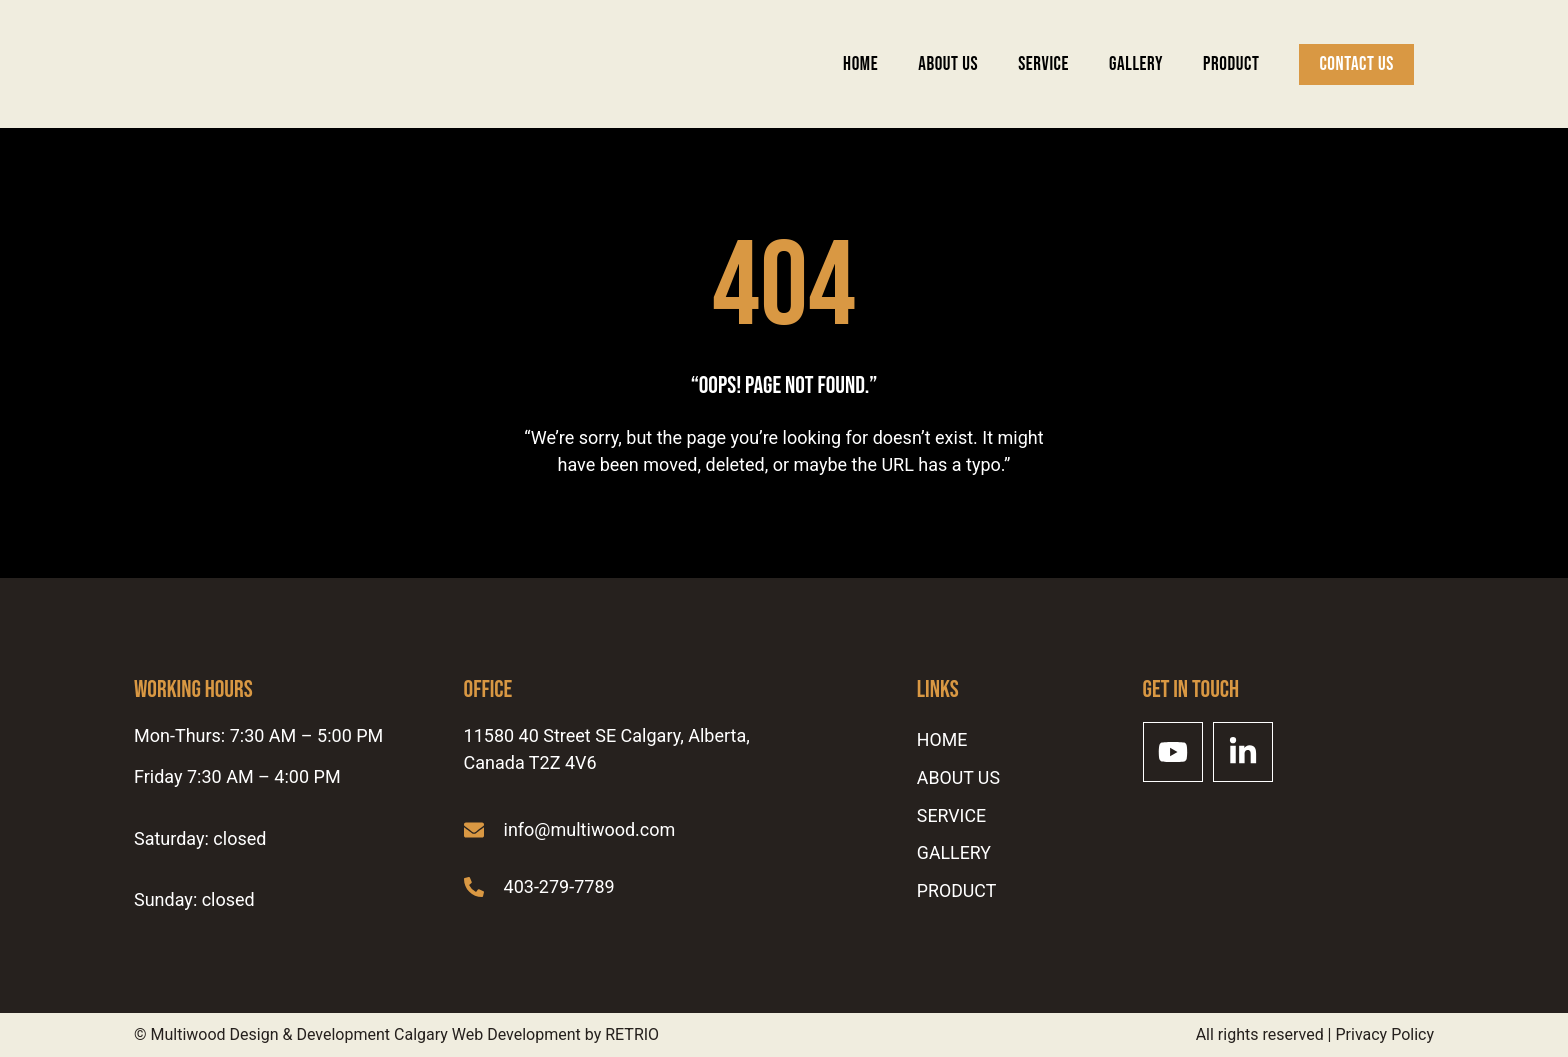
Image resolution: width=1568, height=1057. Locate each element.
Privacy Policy (1385, 1034)
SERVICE (1043, 64)
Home (860, 64)
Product (1231, 64)
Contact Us (1356, 64)
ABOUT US (948, 64)
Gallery (1136, 64)
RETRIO (632, 1034)
